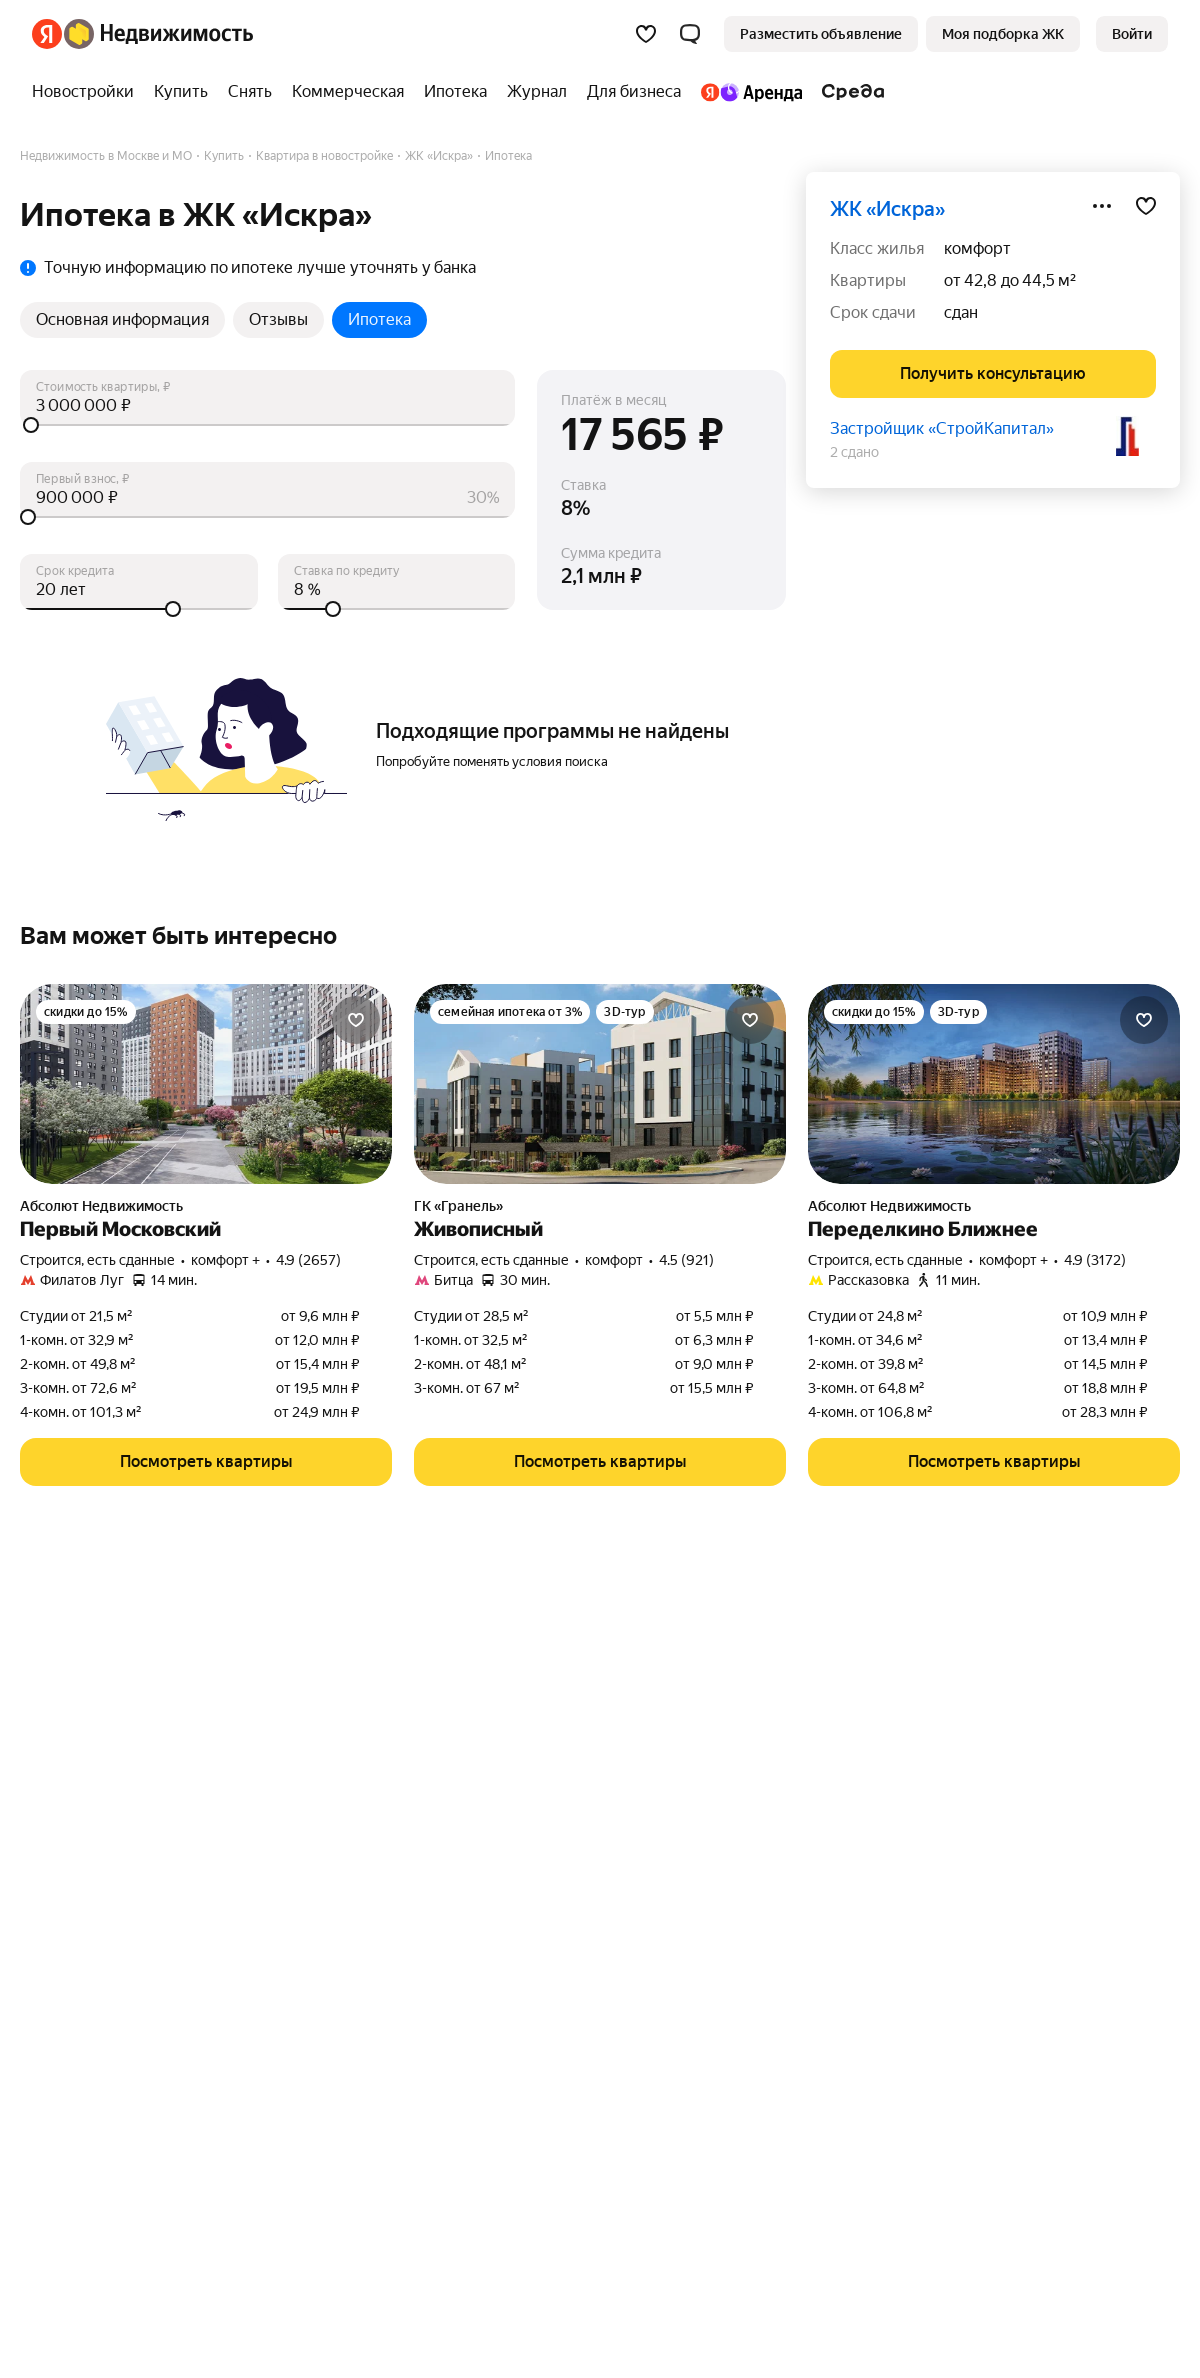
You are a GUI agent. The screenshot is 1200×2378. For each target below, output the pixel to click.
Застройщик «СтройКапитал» (942, 428)
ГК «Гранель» (458, 1206)
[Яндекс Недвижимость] (158, 34)
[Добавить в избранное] (1146, 206)
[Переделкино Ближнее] (994, 1084)
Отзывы (278, 319)
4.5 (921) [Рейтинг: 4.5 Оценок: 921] (686, 1260)
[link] (1132, 34)
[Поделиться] (1102, 206)
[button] (690, 34)
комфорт (977, 248)
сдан (961, 312)
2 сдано (854, 452)
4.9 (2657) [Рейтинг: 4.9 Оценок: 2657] (308, 1260)
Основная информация (122, 319)
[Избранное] (646, 34)
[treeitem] (88, 92)
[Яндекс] (47, 34)
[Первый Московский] (206, 1084)
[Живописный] (600, 1084)
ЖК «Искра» (887, 209)
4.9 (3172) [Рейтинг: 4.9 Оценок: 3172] (1095, 1260)
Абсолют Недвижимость (101, 1206)
